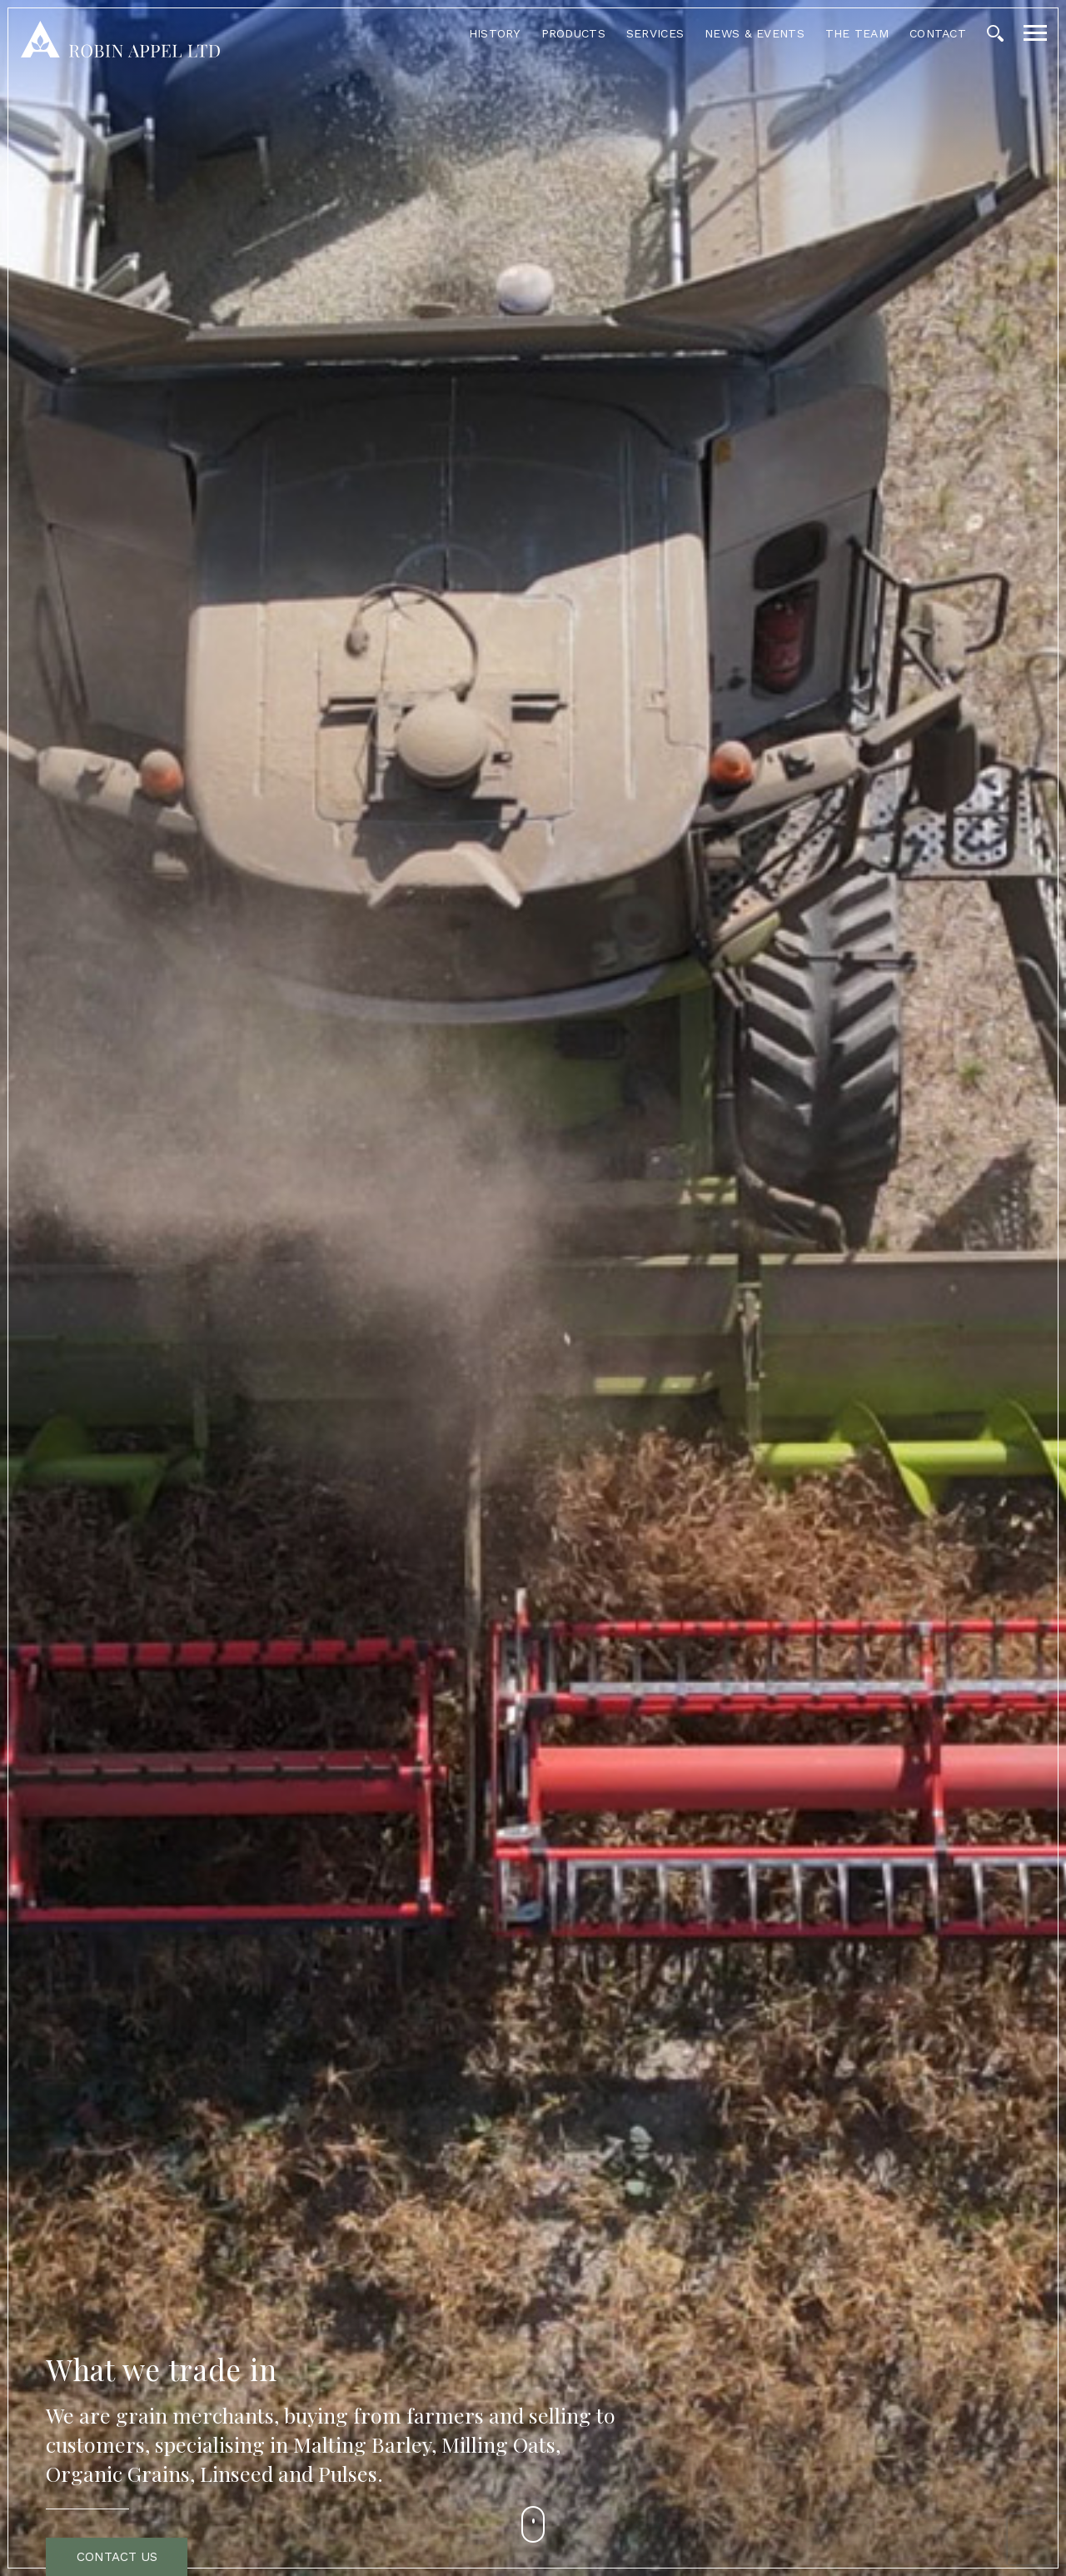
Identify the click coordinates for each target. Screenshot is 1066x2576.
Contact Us (117, 2556)
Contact (937, 33)
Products (573, 33)
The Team (857, 33)
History (495, 33)
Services (655, 33)
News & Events (754, 33)
